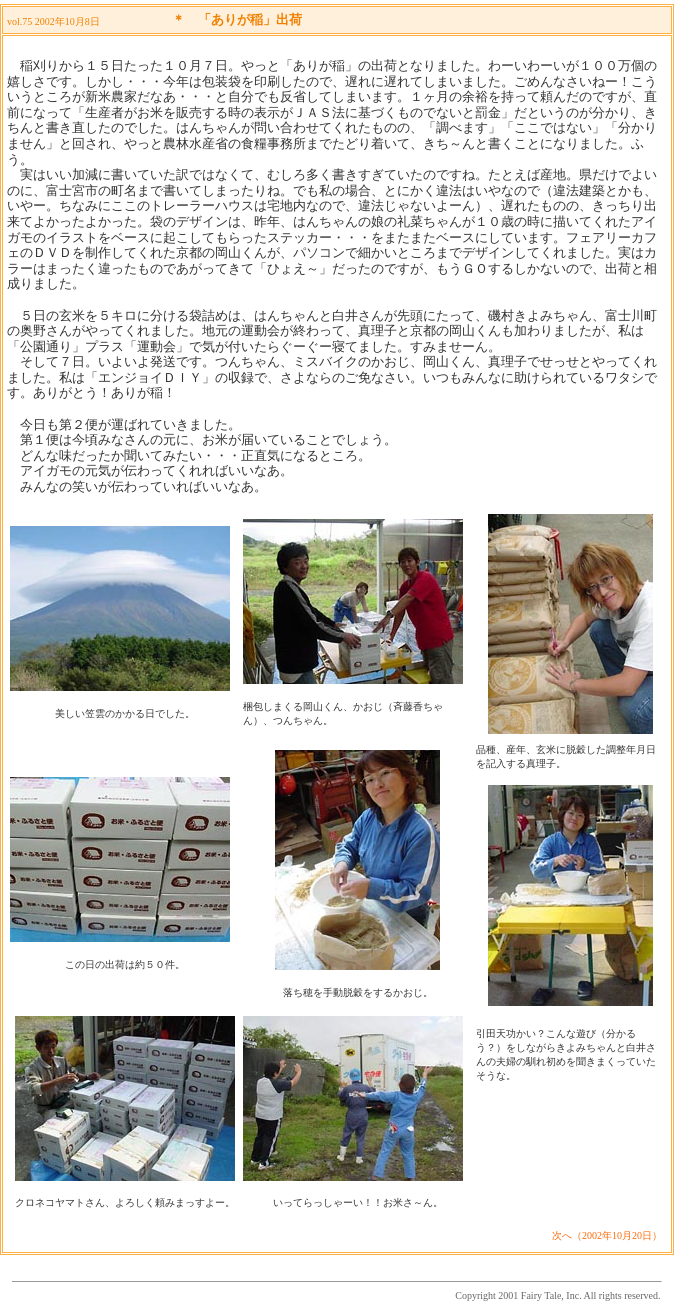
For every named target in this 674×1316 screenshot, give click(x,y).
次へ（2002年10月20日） (607, 1235)
